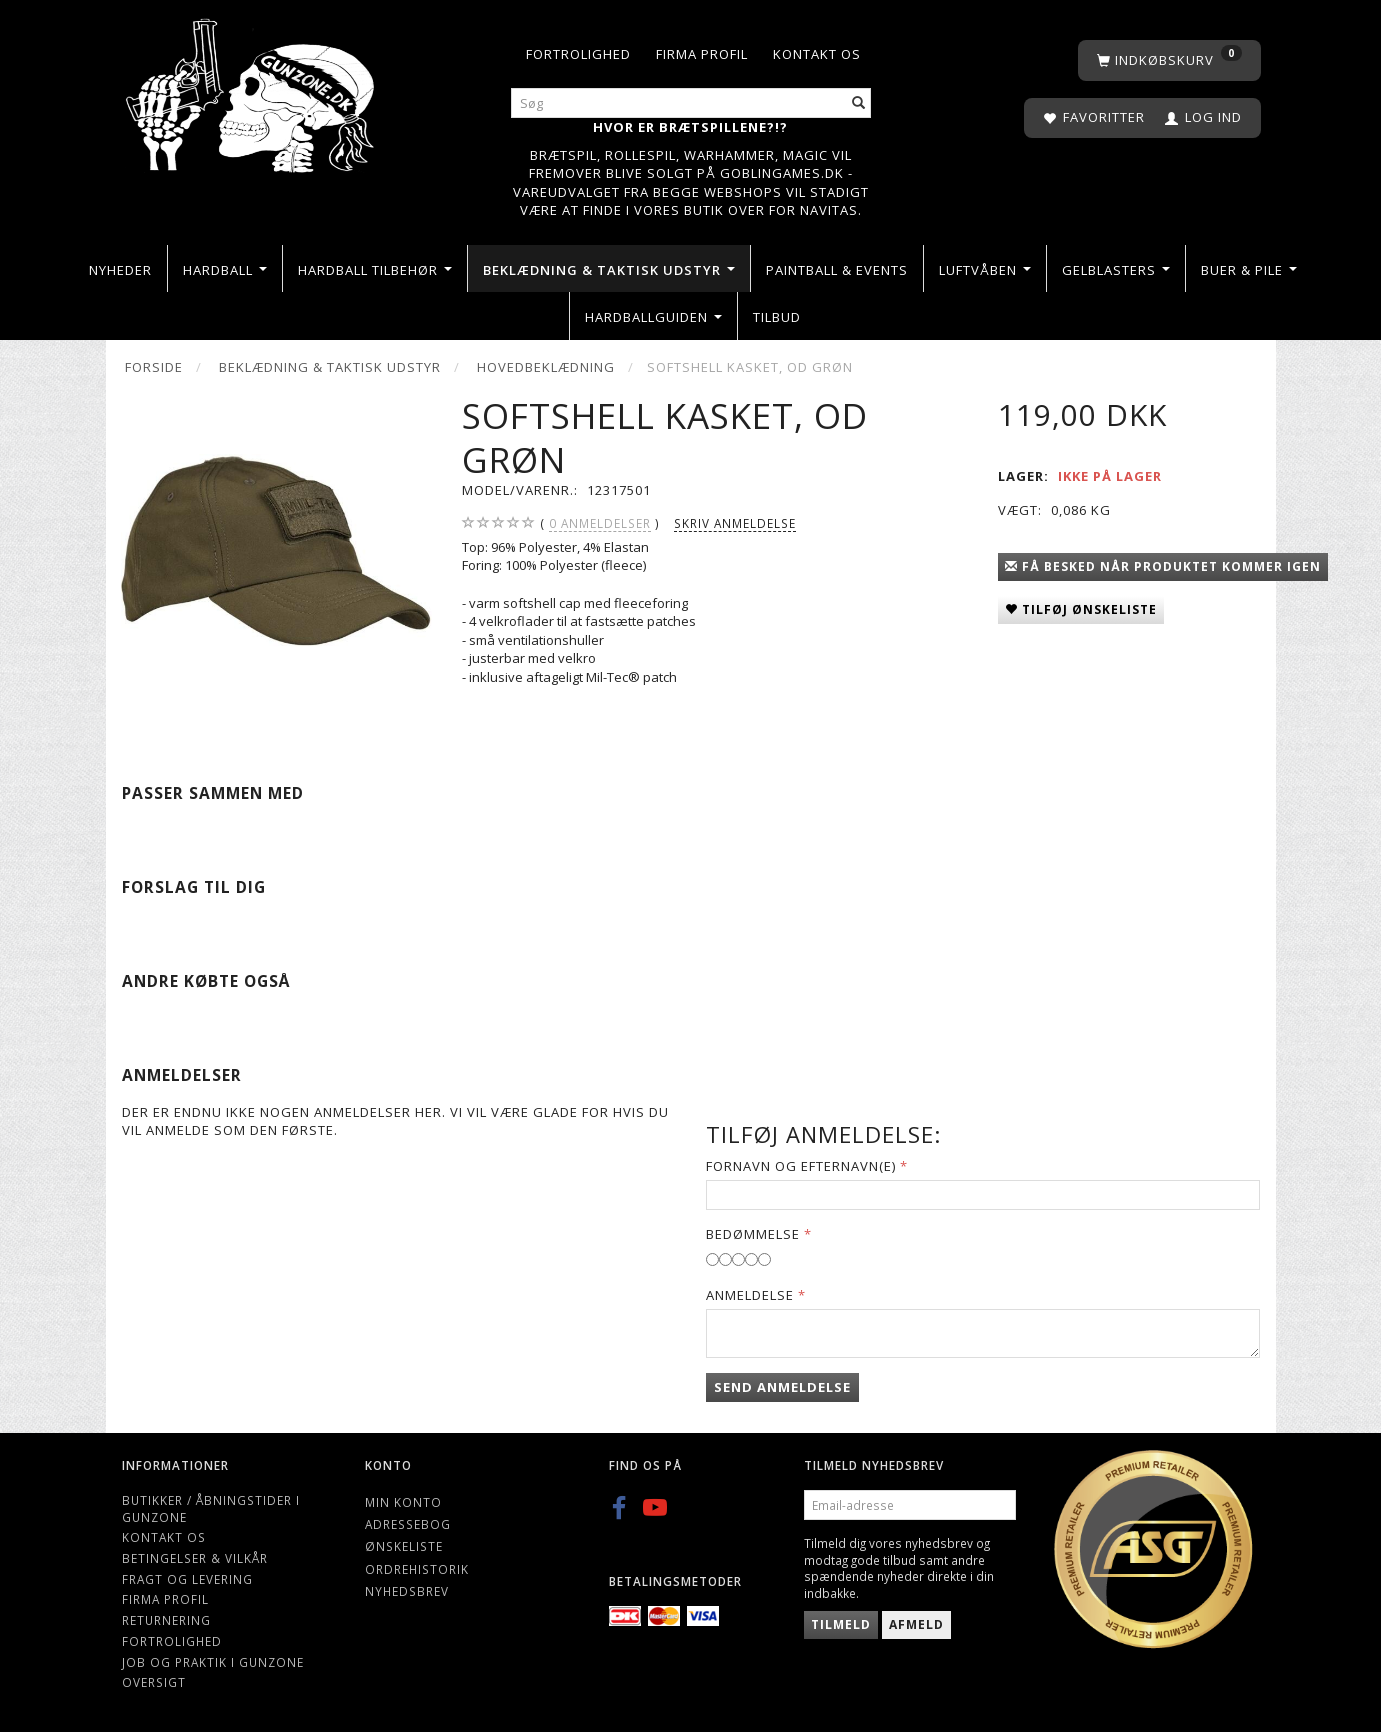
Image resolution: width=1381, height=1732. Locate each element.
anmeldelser (600, 523)
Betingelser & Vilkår (195, 1558)
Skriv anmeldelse (735, 523)
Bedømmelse (753, 1234)
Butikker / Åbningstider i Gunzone (211, 1508)
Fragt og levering (187, 1579)
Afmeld (916, 1624)
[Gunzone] (252, 90)
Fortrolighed (578, 54)
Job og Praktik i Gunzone (213, 1662)
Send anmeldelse (782, 1387)
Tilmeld (841, 1624)
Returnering (166, 1620)
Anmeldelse (750, 1295)
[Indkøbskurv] (1169, 60)
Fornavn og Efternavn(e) (801, 1166)
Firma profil (702, 54)
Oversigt (154, 1682)
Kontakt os (817, 54)
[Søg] (859, 103)
